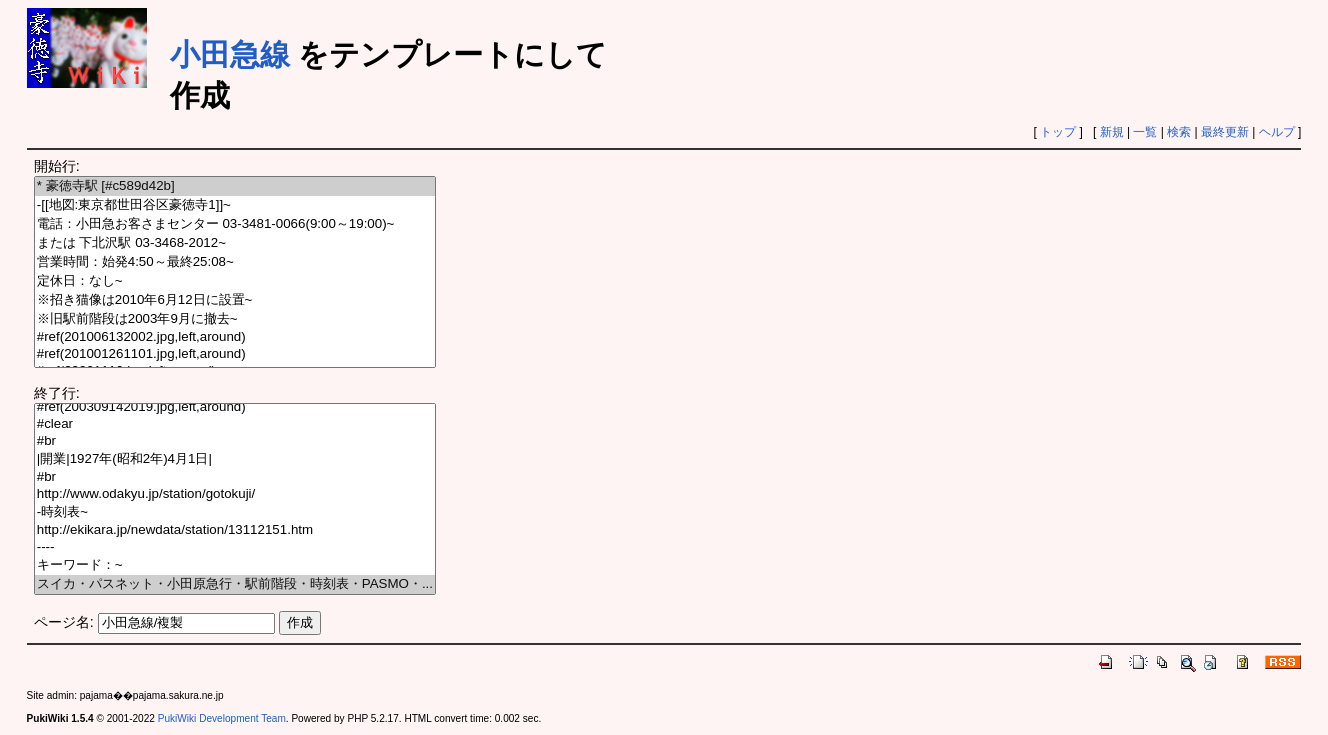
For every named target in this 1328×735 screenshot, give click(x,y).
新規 (1112, 132)
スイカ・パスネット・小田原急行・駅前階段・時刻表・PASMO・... (235, 584)
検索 (1179, 132)
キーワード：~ (235, 565)
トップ (1058, 132)
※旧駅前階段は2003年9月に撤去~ (235, 319)
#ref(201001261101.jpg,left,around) (235, 354)
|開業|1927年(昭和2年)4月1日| (235, 459)
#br (235, 441)
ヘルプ (1277, 132)
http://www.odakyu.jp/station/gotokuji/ (235, 494)
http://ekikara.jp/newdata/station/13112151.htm (235, 530)
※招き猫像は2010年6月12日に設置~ (235, 300)
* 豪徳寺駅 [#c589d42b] (235, 186)
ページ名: (64, 622)
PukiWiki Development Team (222, 718)
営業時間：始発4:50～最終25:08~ (235, 262)
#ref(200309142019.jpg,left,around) (235, 407)
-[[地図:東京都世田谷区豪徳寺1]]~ (235, 205)
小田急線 (230, 54)
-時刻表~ (235, 512)
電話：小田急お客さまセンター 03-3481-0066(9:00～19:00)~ (235, 224)
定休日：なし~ (235, 281)
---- (235, 547)
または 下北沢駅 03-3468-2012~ (235, 243)
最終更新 (1225, 132)
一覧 (1145, 132)
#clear (235, 424)
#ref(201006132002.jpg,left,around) (235, 337)
